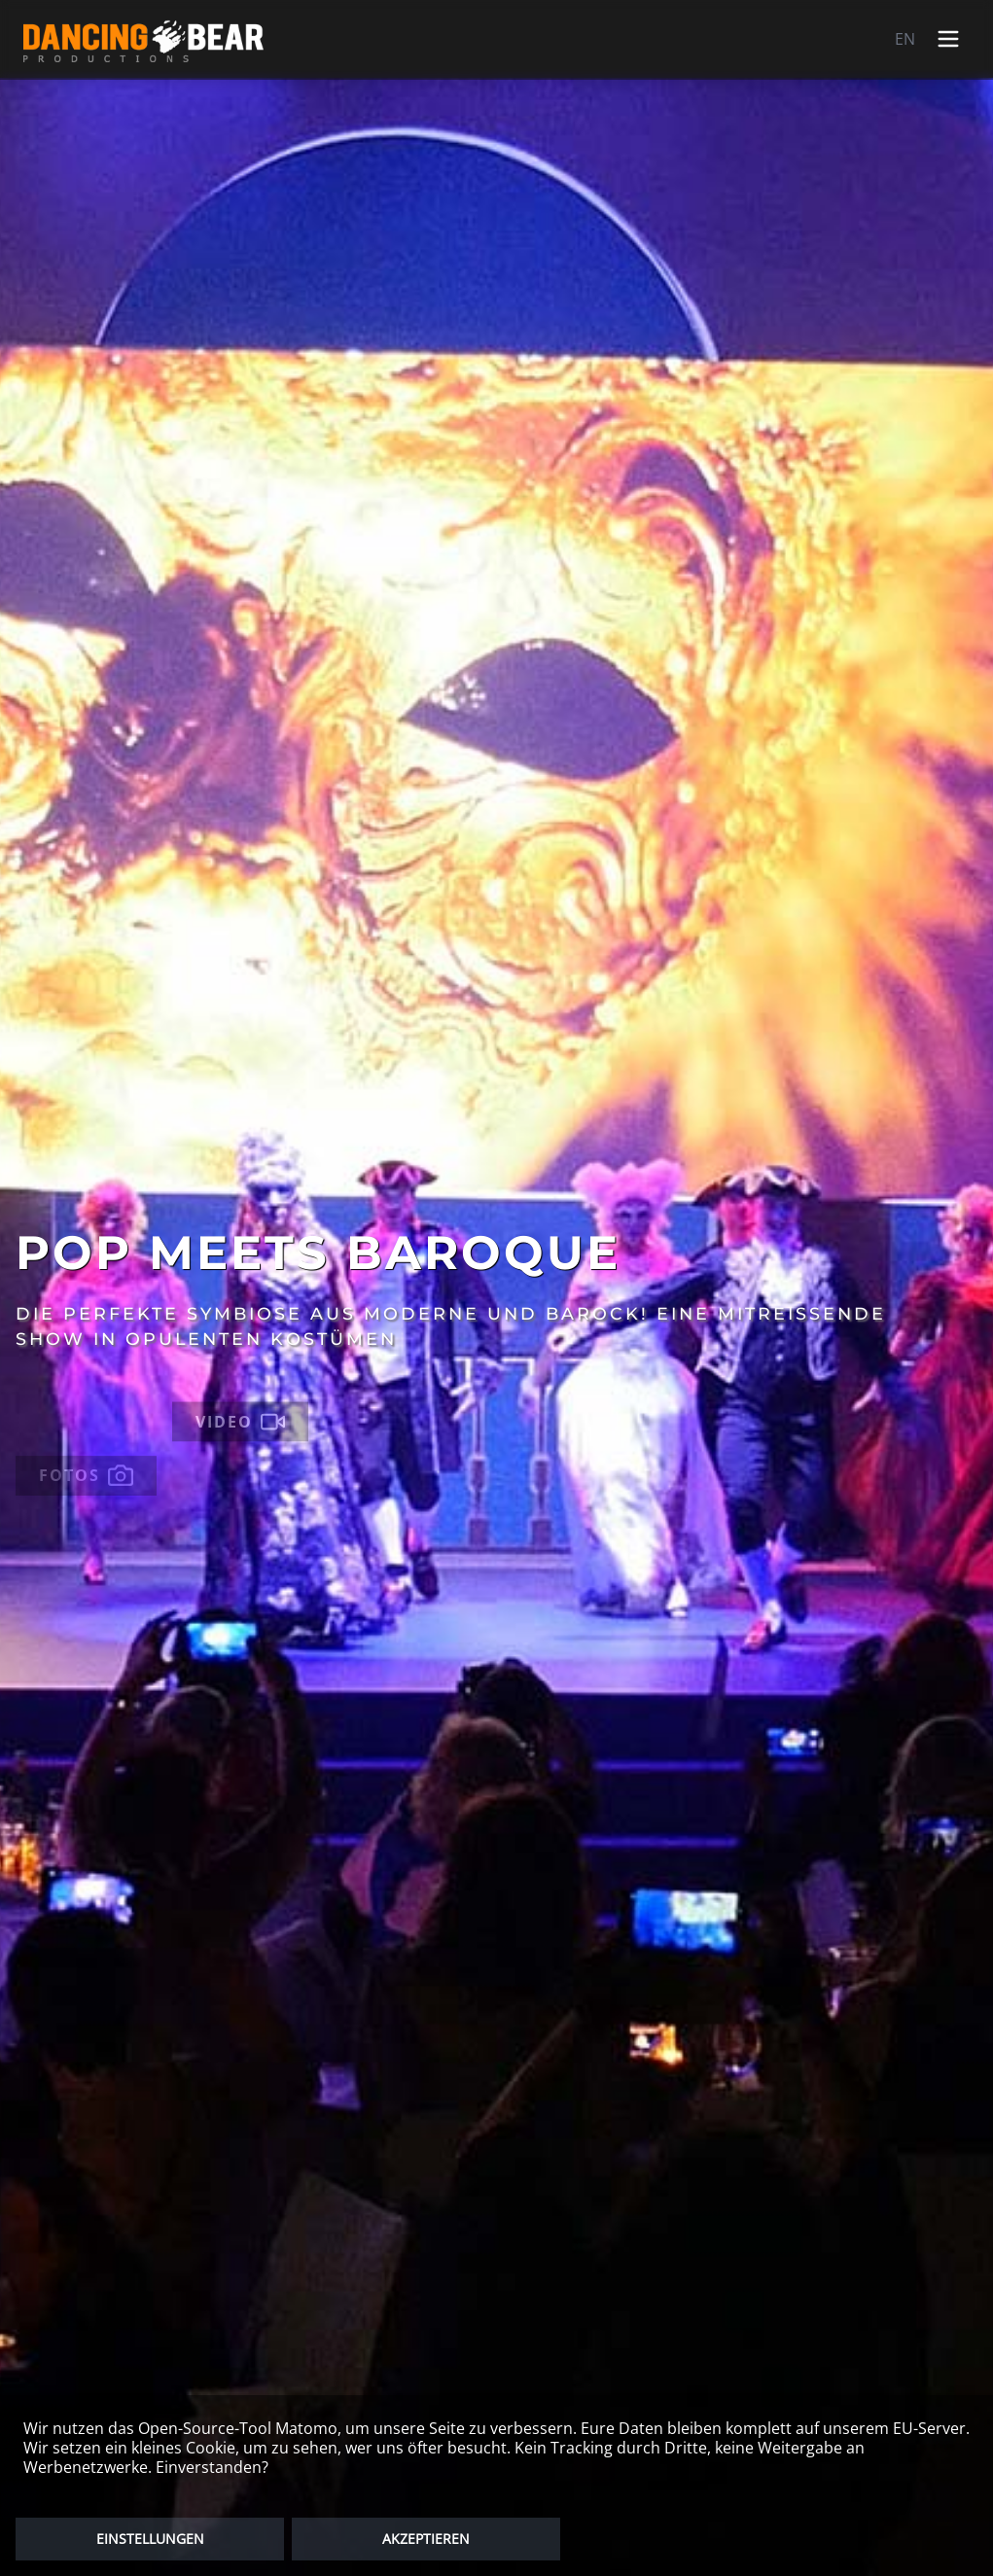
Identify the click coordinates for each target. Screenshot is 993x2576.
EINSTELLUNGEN (150, 2538)
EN (905, 39)
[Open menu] (948, 39)
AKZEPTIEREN (426, 2538)
